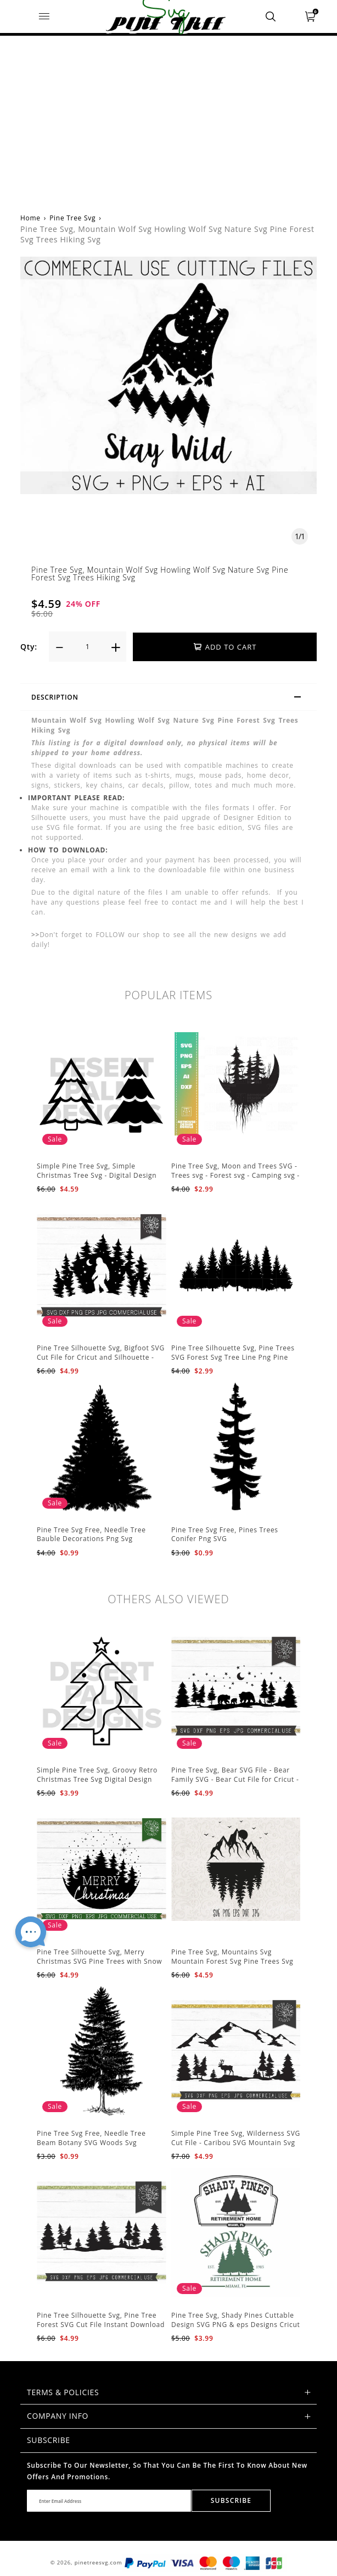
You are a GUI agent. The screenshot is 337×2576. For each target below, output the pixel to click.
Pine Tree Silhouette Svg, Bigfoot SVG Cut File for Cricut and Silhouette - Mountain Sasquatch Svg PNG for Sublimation (101, 1361)
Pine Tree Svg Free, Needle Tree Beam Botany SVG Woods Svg (91, 2138)
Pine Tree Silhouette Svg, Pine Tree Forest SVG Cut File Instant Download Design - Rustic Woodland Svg (101, 2325)
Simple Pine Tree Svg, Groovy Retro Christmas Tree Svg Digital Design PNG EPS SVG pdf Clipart (97, 1779)
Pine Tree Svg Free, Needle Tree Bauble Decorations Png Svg (91, 1534)
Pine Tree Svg (72, 218)
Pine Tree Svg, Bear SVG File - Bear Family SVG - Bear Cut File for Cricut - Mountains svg (235, 1779)
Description (171, 698)
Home (30, 218)
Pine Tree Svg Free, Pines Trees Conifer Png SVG (224, 1534)
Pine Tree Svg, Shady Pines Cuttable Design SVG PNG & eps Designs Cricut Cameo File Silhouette (235, 2325)
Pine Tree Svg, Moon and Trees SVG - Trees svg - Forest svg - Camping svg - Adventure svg (235, 1175)
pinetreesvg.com (98, 2562)
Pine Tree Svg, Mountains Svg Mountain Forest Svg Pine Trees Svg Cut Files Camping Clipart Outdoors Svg (232, 1965)
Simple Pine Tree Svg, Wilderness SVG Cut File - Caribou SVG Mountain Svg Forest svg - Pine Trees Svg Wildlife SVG (235, 2147)
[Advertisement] (168, 118)
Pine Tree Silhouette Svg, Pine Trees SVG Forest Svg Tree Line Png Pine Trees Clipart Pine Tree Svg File (233, 1357)
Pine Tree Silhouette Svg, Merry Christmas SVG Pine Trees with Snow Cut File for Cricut (99, 1961)
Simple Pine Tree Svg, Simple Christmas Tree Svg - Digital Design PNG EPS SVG (96, 1175)
